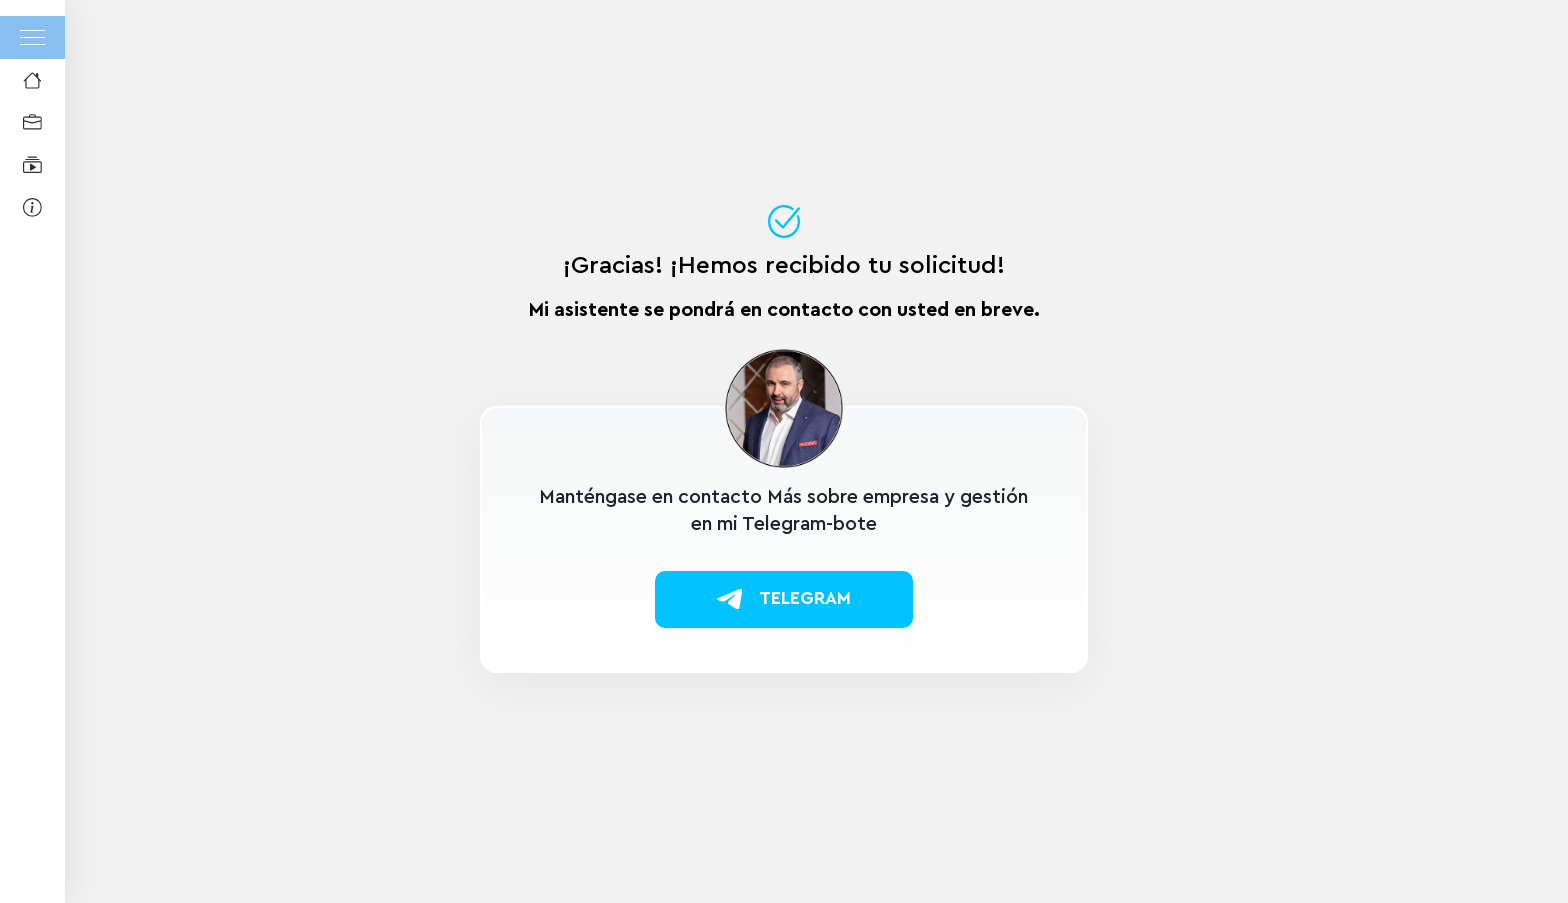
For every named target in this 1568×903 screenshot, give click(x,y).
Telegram (784, 599)
